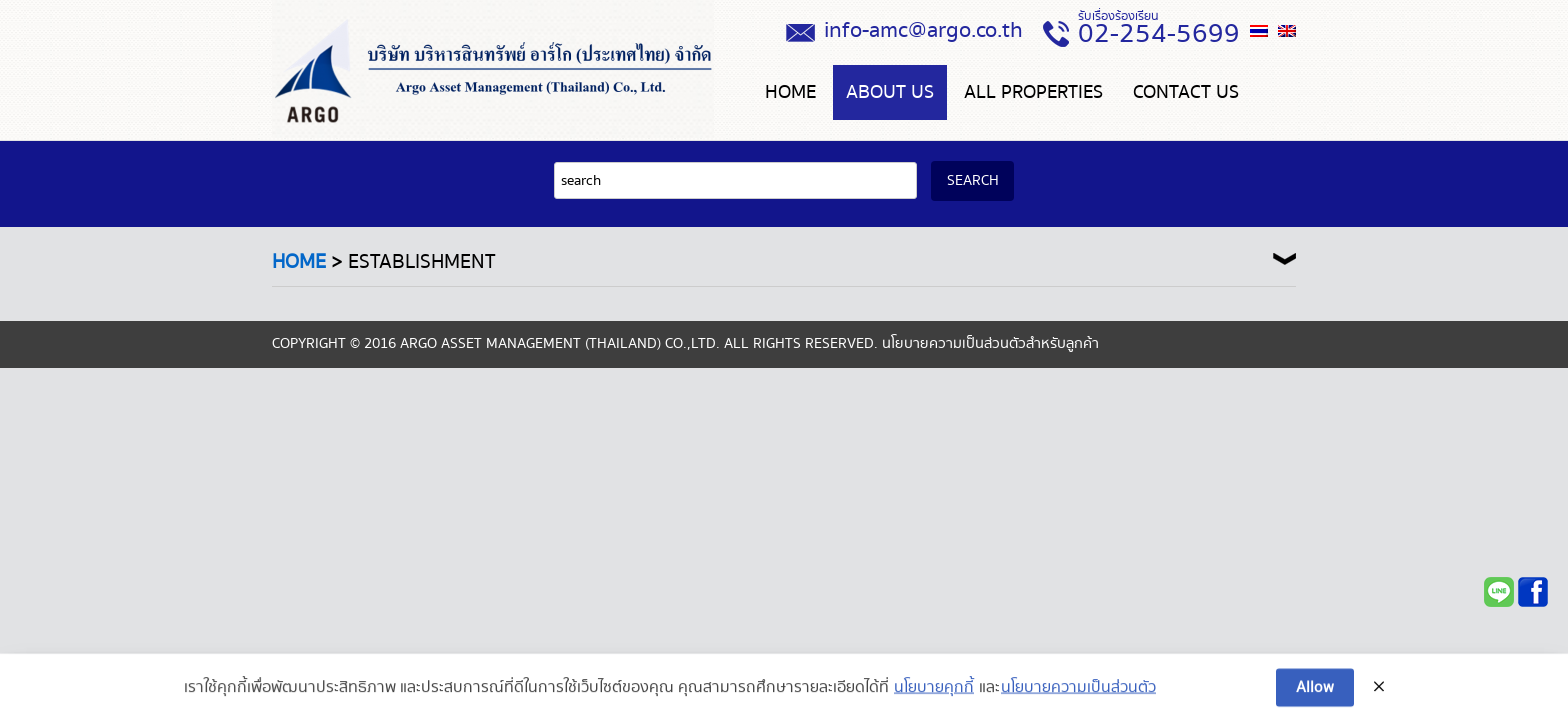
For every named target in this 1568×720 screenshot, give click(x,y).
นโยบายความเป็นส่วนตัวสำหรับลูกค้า (990, 344)
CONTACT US (1186, 92)
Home (790, 92)
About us (890, 92)
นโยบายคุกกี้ (934, 697)
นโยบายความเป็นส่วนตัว (1078, 697)
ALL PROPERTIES (1033, 92)
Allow (1315, 696)
